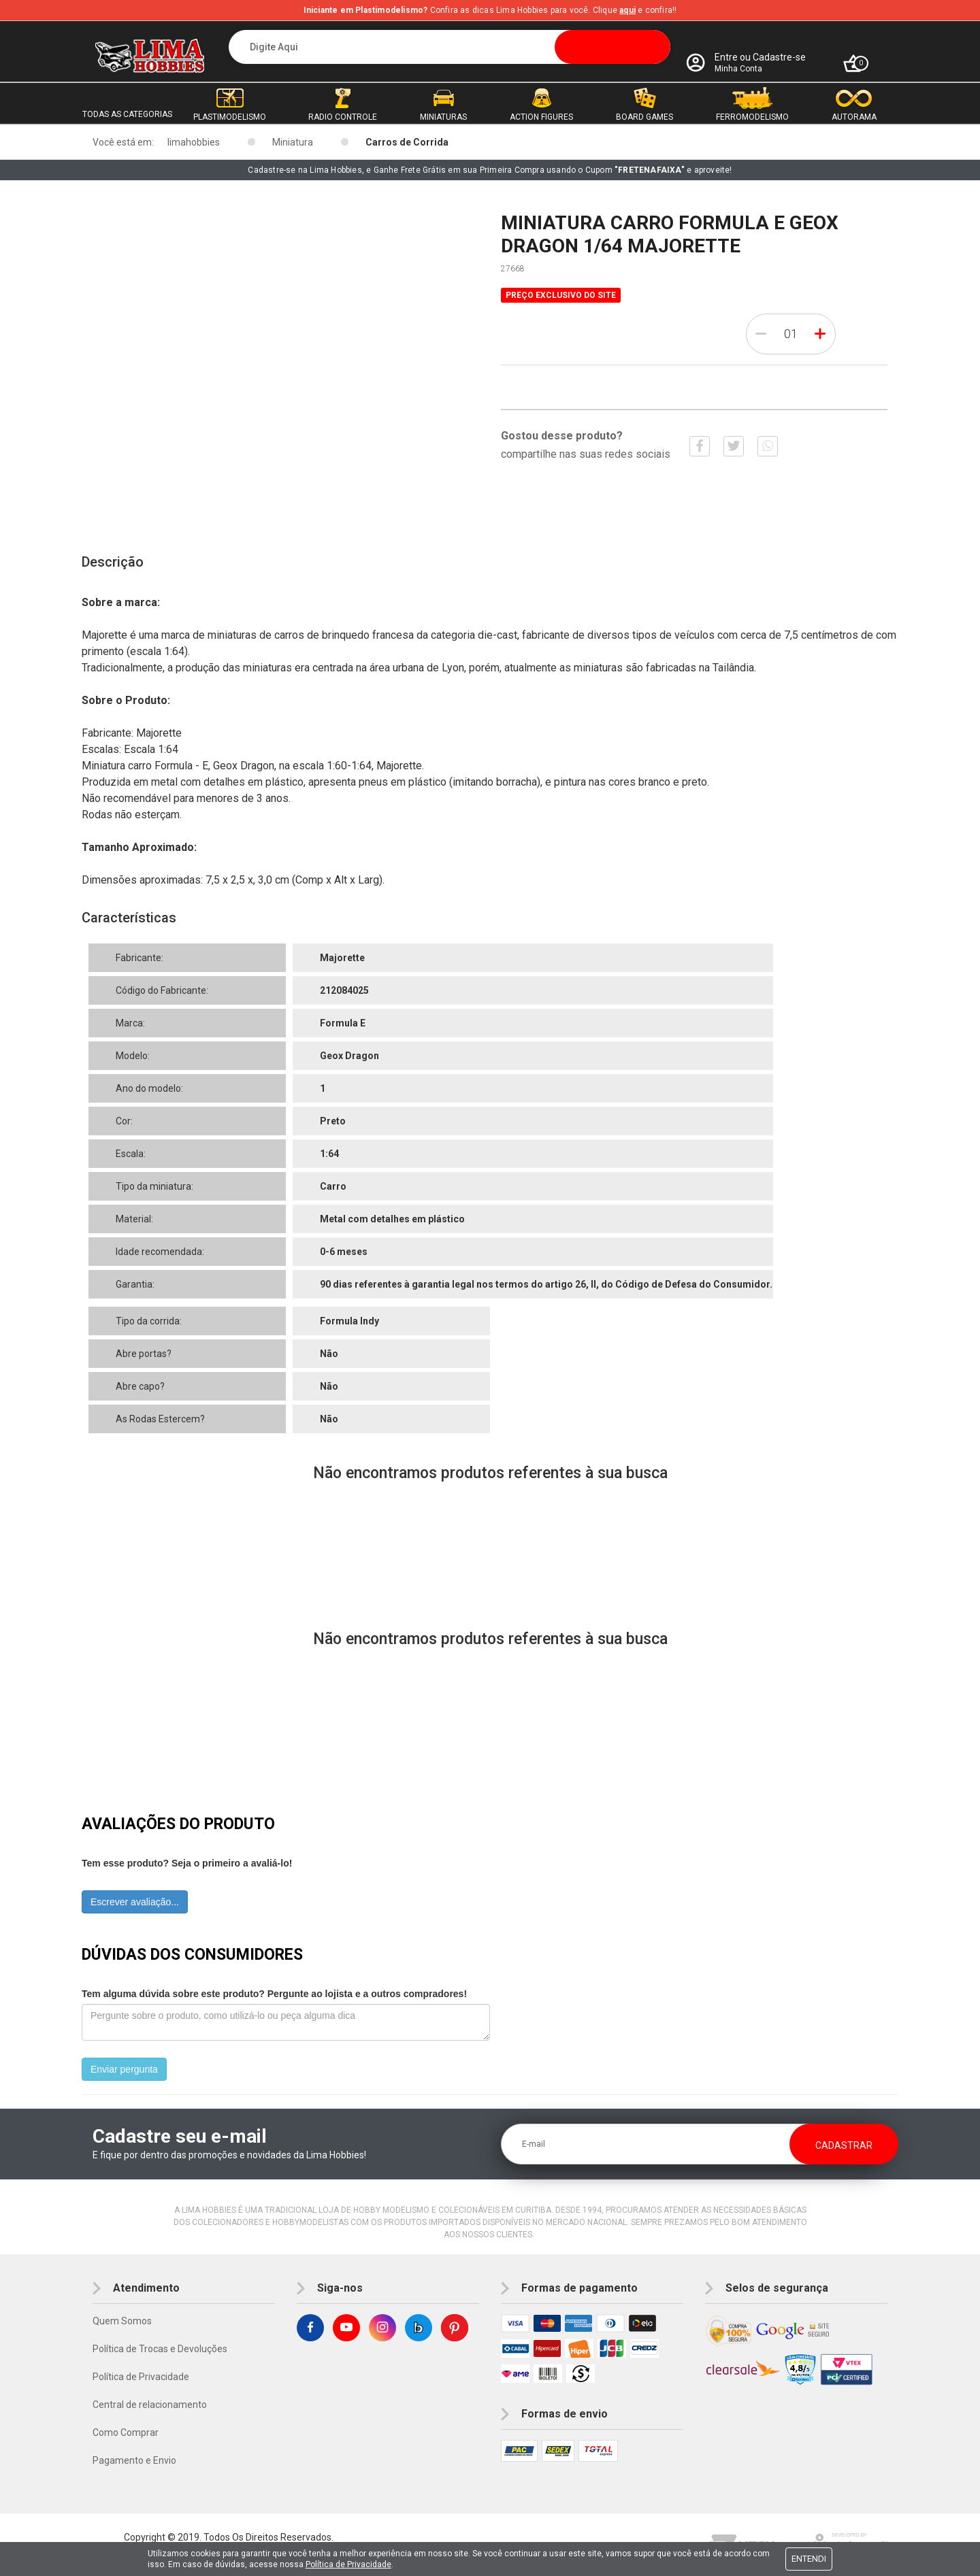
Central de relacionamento (150, 2404)
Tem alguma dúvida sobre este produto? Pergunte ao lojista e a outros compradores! (274, 1993)
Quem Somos (122, 2320)
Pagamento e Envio (134, 2460)
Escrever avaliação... (135, 1901)
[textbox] (449, 47)
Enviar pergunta (124, 2069)
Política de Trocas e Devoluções (160, 2348)
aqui (627, 10)
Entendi (808, 2559)
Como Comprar (126, 2432)
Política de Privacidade (141, 2376)
